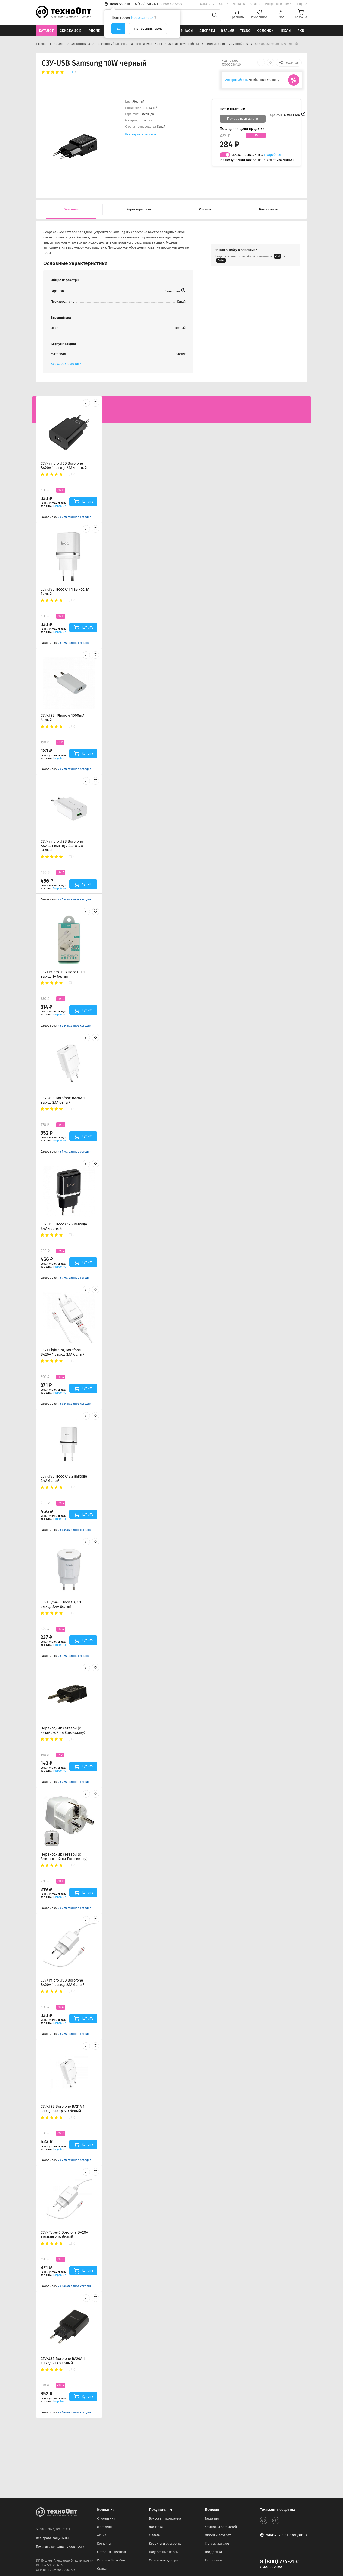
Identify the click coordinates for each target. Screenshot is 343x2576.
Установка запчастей (221, 2527)
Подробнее (272, 155)
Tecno (245, 31)
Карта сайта (214, 2560)
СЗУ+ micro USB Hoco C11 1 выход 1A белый (63, 974)
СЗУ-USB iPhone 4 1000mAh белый (63, 717)
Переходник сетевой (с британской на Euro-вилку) (64, 1856)
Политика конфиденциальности (60, 2547)
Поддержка (213, 2552)
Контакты (104, 2544)
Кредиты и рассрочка (165, 2544)
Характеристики (139, 209)
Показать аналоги (242, 118)
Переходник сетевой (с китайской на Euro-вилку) (63, 1730)
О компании (106, 2519)
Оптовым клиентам (111, 2552)
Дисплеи (207, 31)
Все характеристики (140, 134)
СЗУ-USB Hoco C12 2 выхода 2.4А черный (64, 1226)
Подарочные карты (163, 2552)
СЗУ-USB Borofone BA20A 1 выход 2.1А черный (63, 2360)
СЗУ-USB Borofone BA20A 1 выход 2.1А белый (63, 1100)
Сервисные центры (163, 2560)
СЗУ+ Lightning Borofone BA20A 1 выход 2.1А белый (63, 1352)
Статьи (223, 4)
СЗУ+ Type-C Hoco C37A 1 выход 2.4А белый (61, 1604)
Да (118, 28)
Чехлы (286, 31)
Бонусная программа (165, 2519)
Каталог (46, 31)
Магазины (207, 4)
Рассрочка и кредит (279, 4)
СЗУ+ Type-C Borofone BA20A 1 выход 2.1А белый (64, 2234)
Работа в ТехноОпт (111, 2560)
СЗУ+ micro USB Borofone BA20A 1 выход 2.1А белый (63, 1982)
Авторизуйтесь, (236, 80)
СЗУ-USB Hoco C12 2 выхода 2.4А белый (64, 1478)
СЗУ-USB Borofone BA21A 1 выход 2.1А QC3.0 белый (62, 2108)
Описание (71, 209)
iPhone (94, 31)
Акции (101, 2535)
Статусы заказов (217, 2544)
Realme (227, 31)
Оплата (255, 4)
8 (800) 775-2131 (280, 2561)
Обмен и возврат (218, 2535)
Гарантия (212, 2519)
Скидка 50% (71, 31)
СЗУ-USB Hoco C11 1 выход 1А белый (65, 591)
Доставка (239, 4)
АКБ (301, 31)
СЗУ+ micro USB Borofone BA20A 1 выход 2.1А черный (64, 465)
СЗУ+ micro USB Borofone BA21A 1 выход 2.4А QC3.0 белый (62, 845)
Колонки (265, 31)
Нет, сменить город (148, 28)
